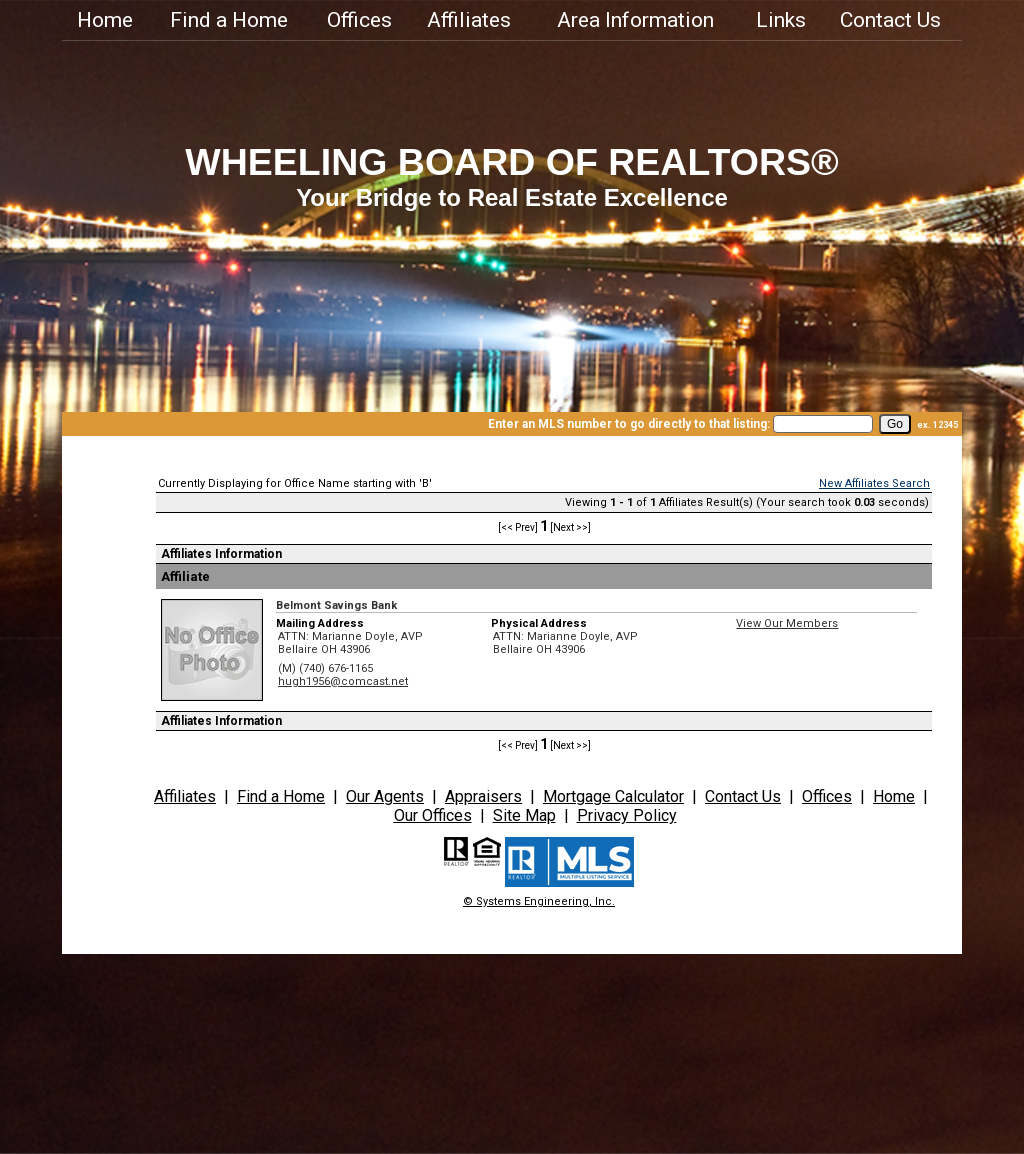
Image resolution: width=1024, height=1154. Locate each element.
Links (781, 20)
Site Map (524, 815)
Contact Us (890, 20)
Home (105, 20)
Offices (359, 20)
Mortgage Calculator (613, 796)
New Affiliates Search (874, 483)
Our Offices (433, 815)
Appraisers (483, 796)
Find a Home (229, 20)
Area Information (635, 20)
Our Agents (385, 796)
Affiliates (469, 20)
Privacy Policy (627, 815)
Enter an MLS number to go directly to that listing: (629, 424)
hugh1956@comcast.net (343, 681)
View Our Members (787, 623)
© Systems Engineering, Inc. (539, 901)
